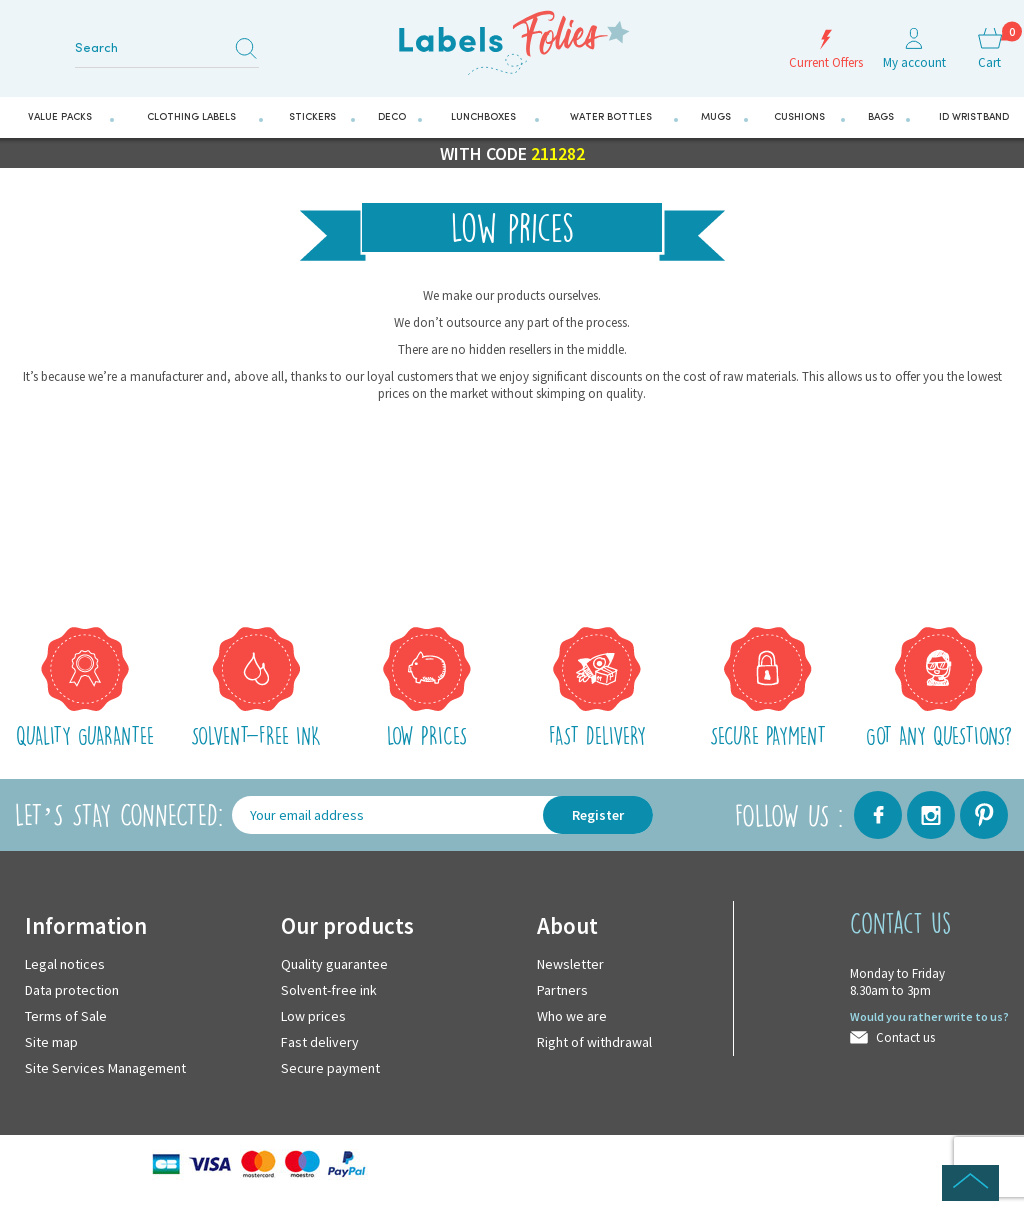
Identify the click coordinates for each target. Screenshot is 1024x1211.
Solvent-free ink (329, 990)
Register (598, 815)
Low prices (313, 1016)
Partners (562, 990)
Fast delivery (320, 1042)
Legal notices (65, 964)
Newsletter (570, 964)
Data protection (72, 990)
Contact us (905, 1037)
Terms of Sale (66, 1016)
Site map (51, 1042)
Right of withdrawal (594, 1042)
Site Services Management (105, 1068)
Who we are (572, 1016)
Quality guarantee (334, 964)
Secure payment (330, 1068)
